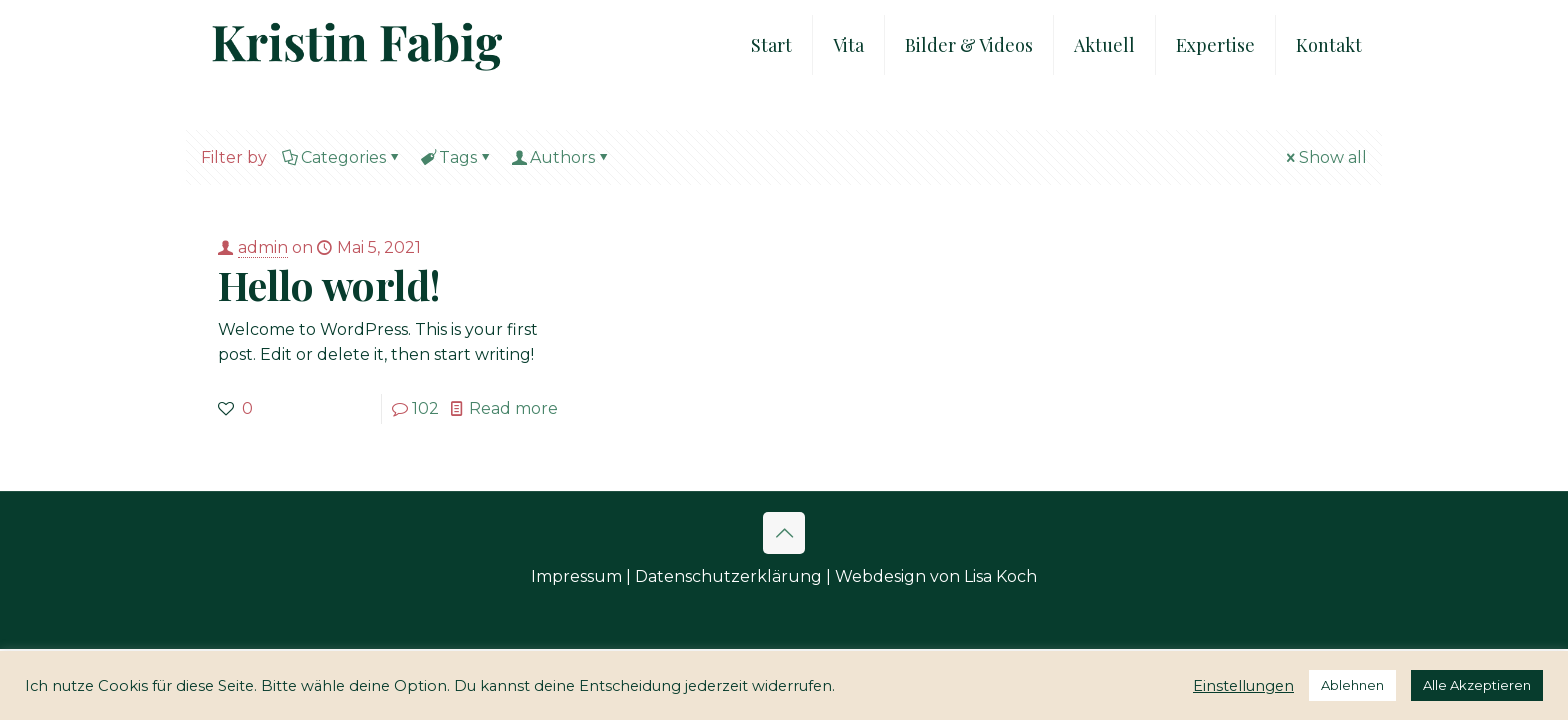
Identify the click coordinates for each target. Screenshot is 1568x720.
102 (425, 408)
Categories (342, 157)
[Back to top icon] (784, 533)
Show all (1325, 157)
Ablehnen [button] (1352, 685)
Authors (561, 157)
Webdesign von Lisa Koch (936, 576)
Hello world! (329, 284)
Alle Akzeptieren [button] (1477, 685)
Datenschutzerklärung (728, 576)
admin (263, 247)
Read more (513, 408)
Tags (456, 157)
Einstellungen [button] (1243, 686)
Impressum (576, 576)
